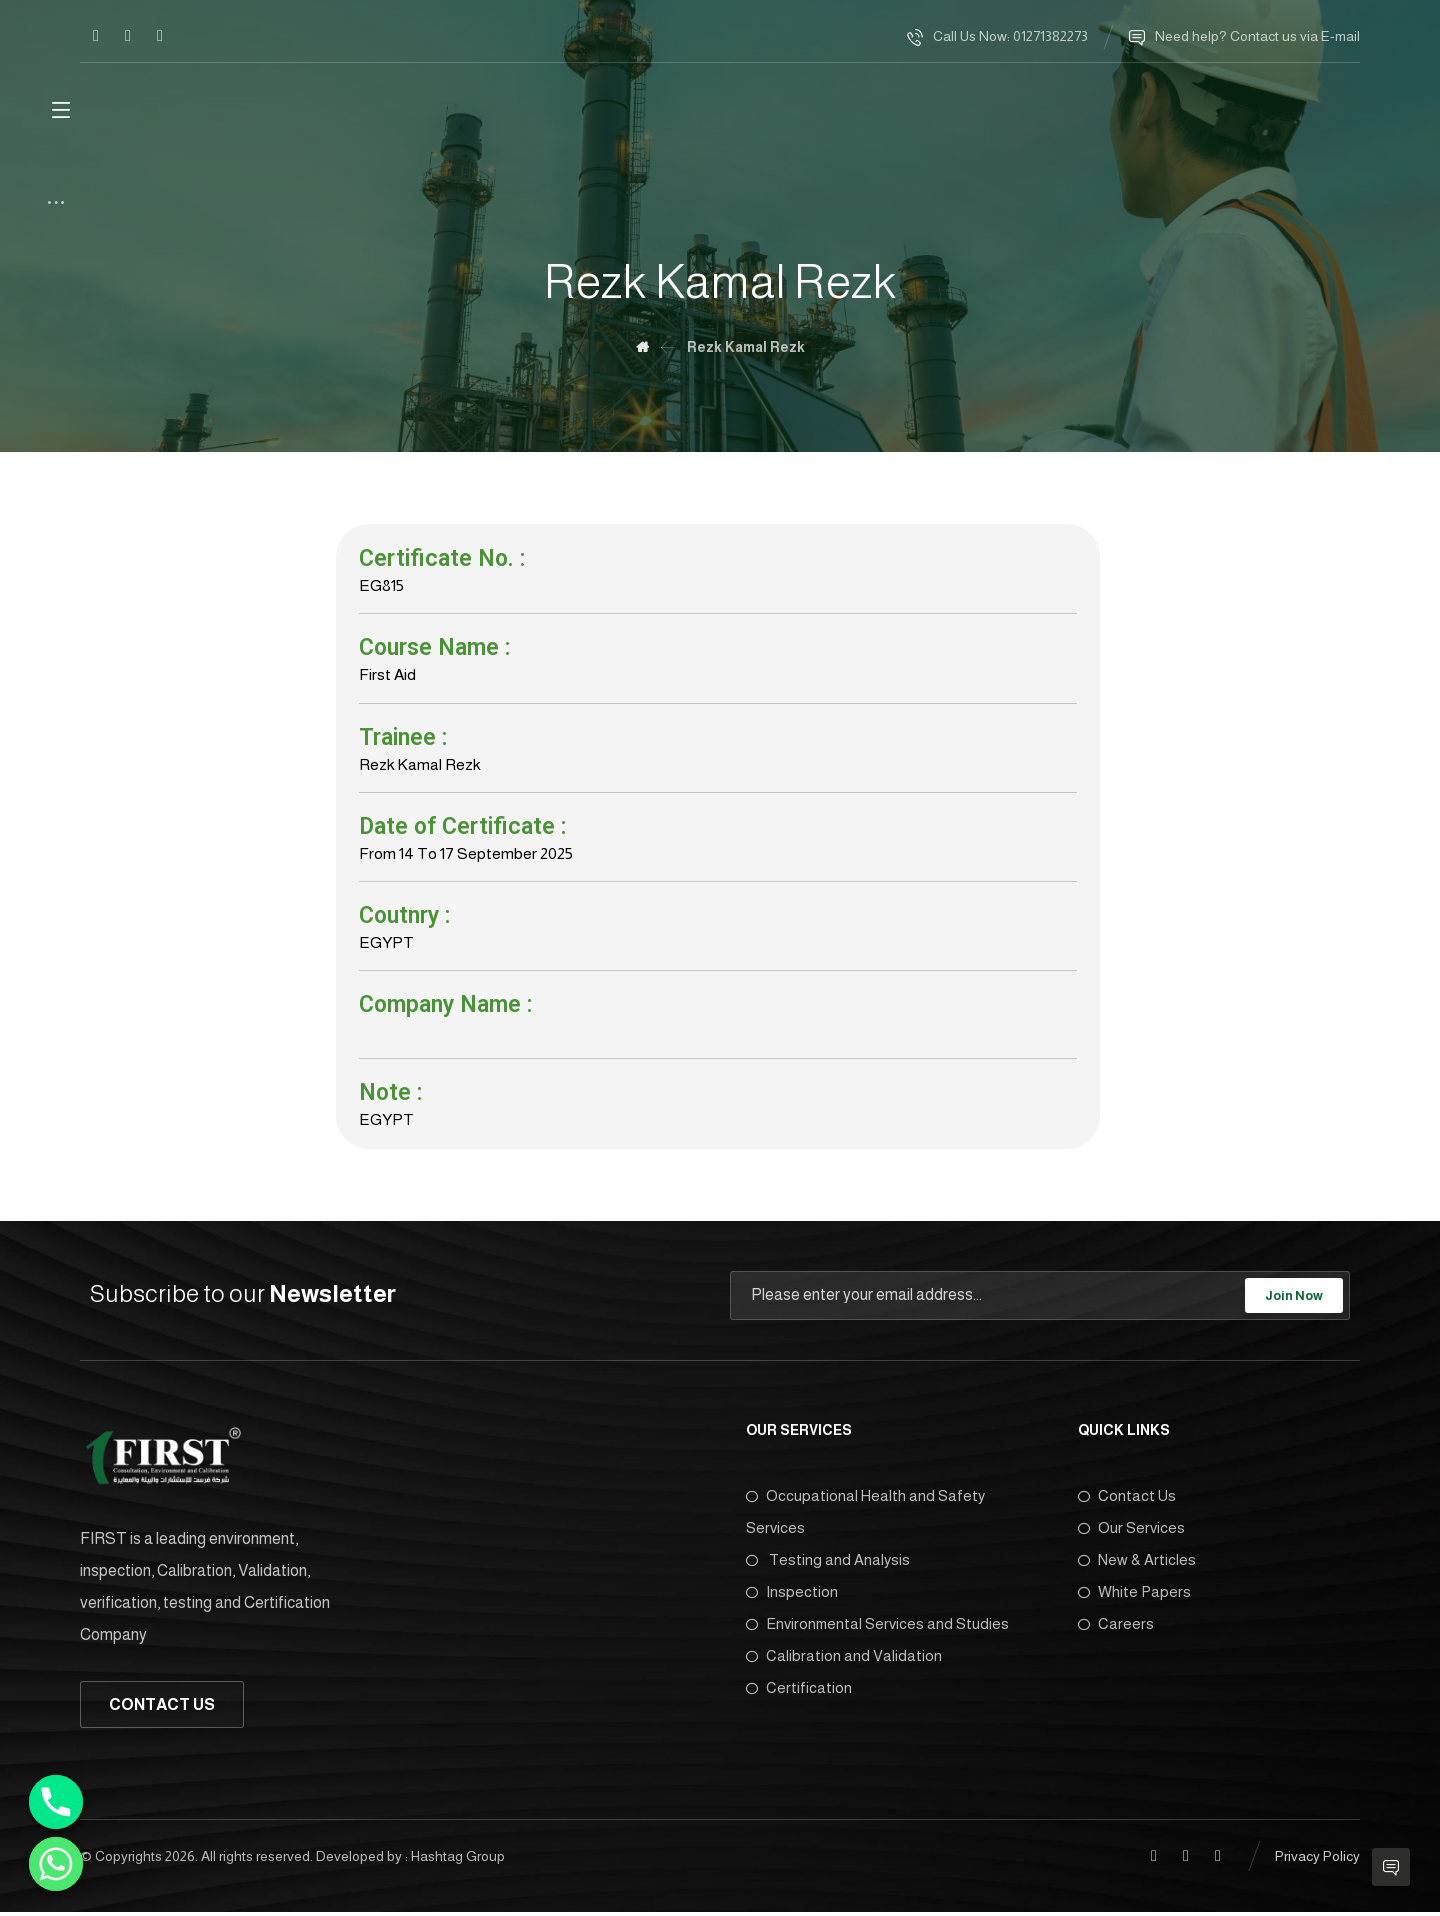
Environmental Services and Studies (877, 1628)
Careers (1116, 1628)
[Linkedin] (128, 36)
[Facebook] (96, 36)
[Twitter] (160, 36)
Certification (799, 1692)
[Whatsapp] (56, 1864)
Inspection (792, 1596)
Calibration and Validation (844, 1660)
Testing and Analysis (828, 1564)
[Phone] (56, 1802)
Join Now (1294, 1299)
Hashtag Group (458, 1861)
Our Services (1131, 1532)
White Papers (1134, 1596)
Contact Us (1127, 1500)
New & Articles (1137, 1564)
